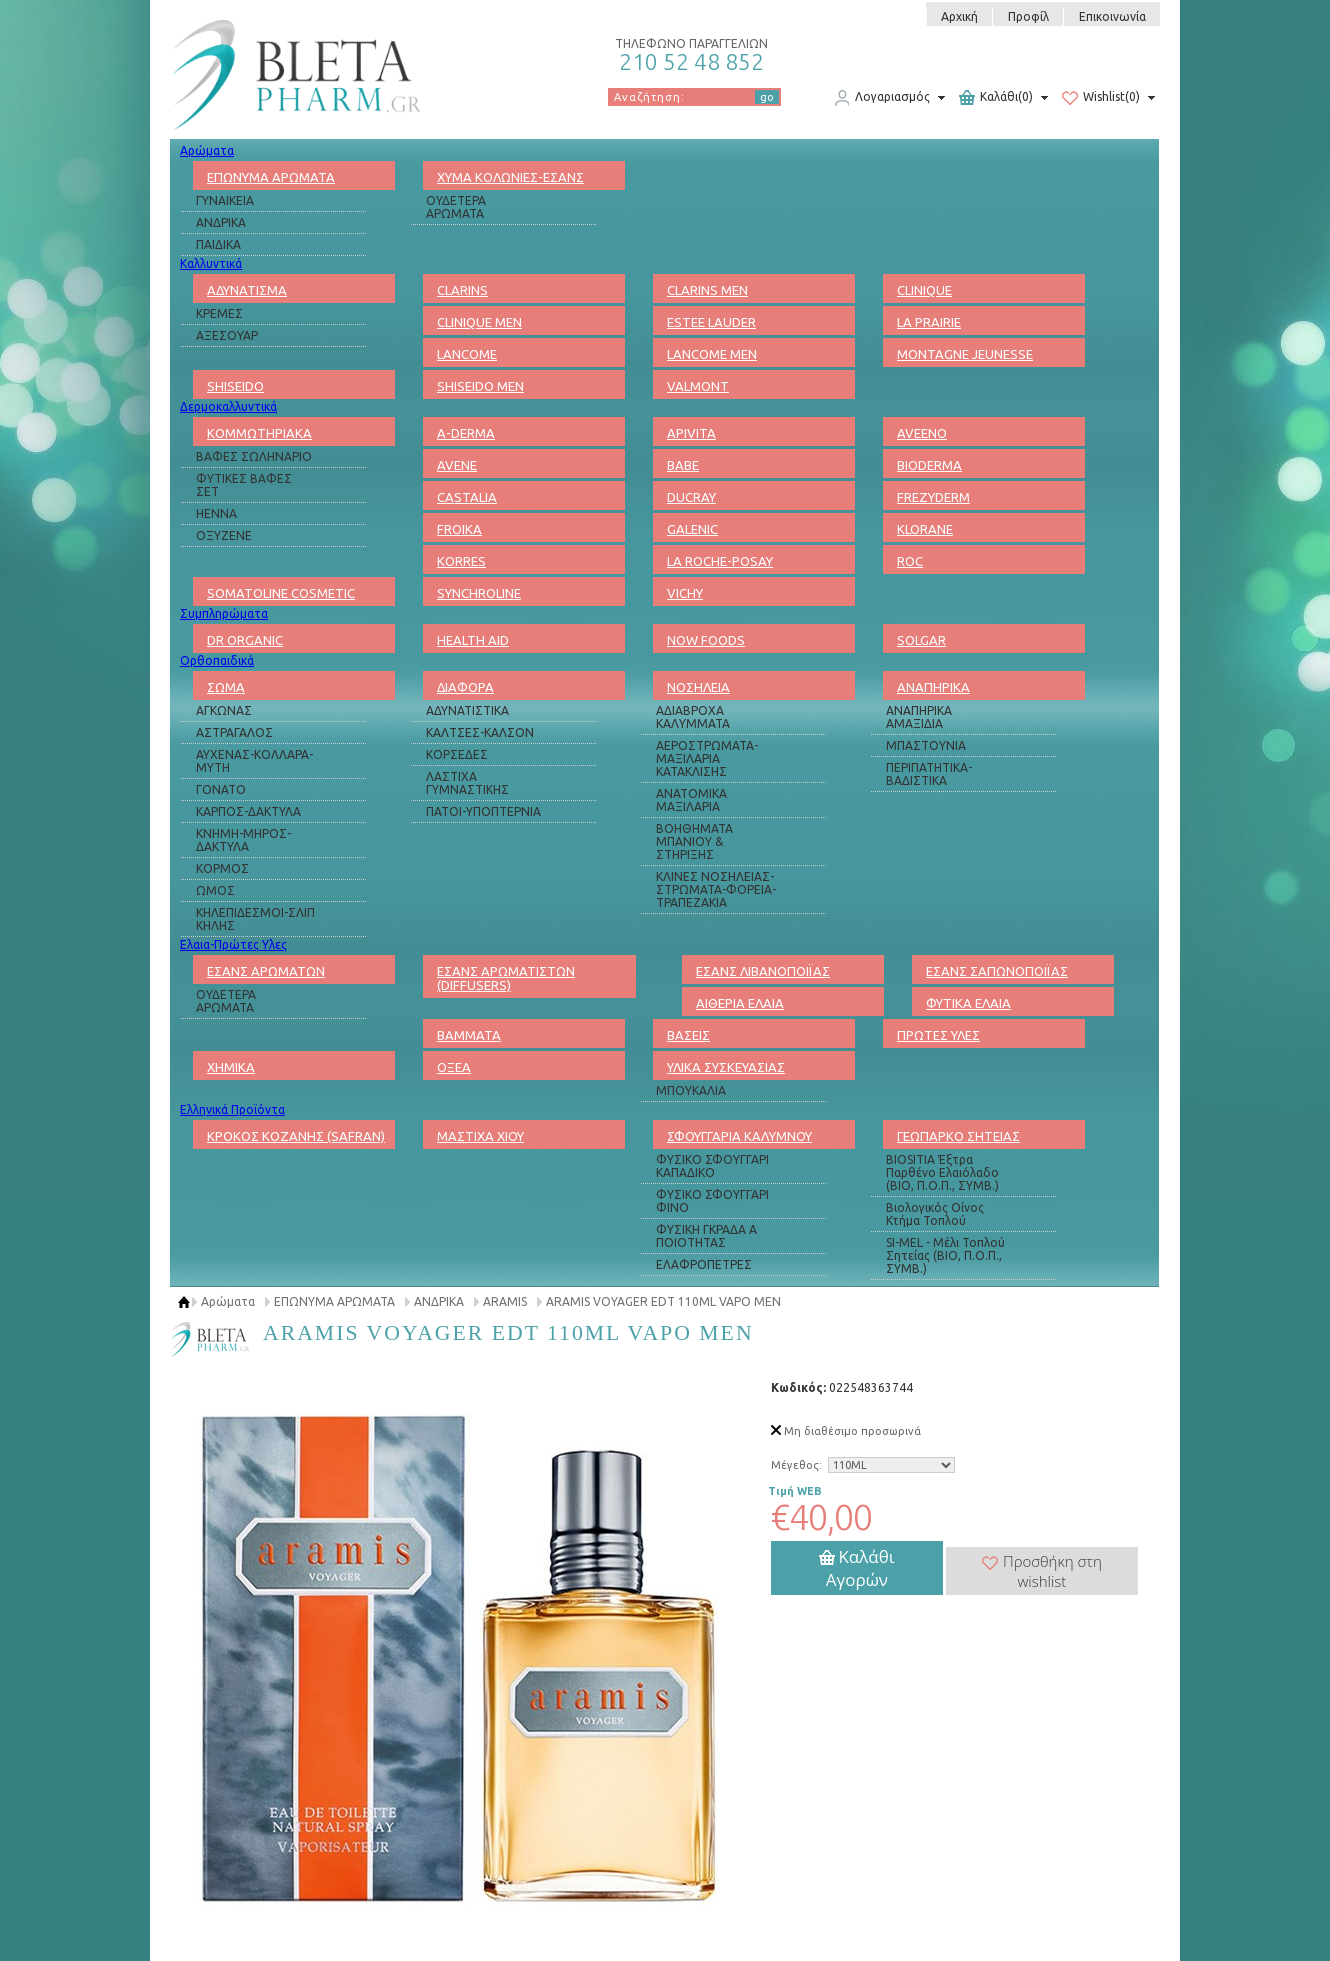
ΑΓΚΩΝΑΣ (224, 710)
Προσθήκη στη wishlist (1042, 1571)
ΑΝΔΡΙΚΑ (221, 222)
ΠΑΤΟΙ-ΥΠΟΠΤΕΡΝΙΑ (483, 811)
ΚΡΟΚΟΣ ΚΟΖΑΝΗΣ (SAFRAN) (296, 1136)
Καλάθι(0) (996, 98)
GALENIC (692, 529)
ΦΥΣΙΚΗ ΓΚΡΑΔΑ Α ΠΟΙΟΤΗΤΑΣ (706, 1236)
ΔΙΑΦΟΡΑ (465, 687)
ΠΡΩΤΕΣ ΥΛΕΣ (938, 1035)
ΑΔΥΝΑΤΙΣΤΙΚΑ (467, 710)
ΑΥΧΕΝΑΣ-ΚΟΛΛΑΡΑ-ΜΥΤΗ (254, 761)
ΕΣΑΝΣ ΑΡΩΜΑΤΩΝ (266, 971)
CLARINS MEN (707, 290)
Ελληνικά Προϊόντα (232, 1109)
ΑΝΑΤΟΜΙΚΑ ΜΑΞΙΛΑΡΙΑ (691, 800)
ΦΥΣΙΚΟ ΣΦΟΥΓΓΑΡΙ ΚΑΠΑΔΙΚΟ (712, 1166)
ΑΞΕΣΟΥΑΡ (227, 335)
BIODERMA (929, 465)
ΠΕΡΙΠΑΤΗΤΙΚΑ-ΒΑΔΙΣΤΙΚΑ (929, 774)
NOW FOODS (706, 640)
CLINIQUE (924, 290)
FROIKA (459, 529)
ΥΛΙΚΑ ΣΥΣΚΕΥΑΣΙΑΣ (726, 1067)
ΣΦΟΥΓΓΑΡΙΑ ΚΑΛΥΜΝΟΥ (739, 1136)
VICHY (685, 593)
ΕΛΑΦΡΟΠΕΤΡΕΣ (704, 1264)
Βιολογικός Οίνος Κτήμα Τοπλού (935, 1214)
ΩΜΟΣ (215, 890)
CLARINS (462, 290)
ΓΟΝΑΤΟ (221, 789)
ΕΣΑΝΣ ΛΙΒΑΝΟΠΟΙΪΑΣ (763, 971)
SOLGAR (921, 640)
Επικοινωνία (1112, 16)
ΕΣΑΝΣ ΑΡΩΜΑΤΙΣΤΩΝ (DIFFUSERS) (506, 978)
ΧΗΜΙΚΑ (231, 1067)
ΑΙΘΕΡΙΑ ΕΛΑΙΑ (740, 1003)
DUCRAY (691, 497)
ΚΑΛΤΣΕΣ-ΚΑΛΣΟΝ (480, 732)
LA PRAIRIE (929, 322)
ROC (910, 561)
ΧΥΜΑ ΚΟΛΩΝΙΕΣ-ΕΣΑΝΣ (510, 177)
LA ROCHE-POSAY (720, 561)
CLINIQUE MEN (479, 322)
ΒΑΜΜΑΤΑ (469, 1035)
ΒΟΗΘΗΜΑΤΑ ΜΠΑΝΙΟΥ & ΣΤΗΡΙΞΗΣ (694, 841)
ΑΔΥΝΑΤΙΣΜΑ (247, 290)
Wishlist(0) (1101, 98)
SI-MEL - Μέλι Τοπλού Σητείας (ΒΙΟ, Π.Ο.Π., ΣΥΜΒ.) (945, 1255)
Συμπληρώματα (224, 613)
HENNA (216, 513)
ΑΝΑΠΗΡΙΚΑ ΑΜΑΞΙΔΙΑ (919, 717)
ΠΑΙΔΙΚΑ (218, 244)
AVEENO (922, 433)
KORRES (461, 561)
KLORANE (925, 529)
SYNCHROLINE (479, 593)
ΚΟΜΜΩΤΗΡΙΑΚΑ (259, 433)
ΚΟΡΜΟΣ (222, 868)
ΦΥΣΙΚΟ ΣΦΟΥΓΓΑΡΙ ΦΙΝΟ (712, 1201)
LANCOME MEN (712, 354)
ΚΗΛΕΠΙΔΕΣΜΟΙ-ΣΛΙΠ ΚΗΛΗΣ (255, 919)
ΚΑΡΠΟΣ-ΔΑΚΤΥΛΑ (248, 811)
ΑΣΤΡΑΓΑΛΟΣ (234, 732)
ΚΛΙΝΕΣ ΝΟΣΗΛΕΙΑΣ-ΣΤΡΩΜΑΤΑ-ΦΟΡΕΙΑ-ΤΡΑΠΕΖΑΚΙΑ (716, 889)
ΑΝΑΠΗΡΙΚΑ (933, 687)
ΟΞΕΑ (454, 1067)
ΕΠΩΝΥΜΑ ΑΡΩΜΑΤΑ (271, 177)
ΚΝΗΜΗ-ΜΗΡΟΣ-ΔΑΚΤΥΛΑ (243, 840)
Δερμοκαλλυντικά (228, 406)
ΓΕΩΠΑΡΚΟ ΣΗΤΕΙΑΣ (958, 1136)
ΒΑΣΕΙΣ (688, 1035)
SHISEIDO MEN (480, 386)
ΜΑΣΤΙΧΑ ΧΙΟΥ (480, 1136)
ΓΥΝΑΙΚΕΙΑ (225, 200)
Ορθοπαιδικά (217, 660)
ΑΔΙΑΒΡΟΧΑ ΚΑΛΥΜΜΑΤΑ (693, 717)
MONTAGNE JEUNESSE (965, 354)
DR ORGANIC (245, 640)
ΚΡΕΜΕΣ (219, 313)
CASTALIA (467, 497)
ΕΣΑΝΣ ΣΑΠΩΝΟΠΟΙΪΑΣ (997, 971)
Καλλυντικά (211, 263)
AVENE (457, 465)
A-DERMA (466, 433)
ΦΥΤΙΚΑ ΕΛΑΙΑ (968, 1003)
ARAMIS (505, 1301)
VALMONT (698, 386)
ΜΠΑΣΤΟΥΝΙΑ (926, 745)
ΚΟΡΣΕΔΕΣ (457, 754)
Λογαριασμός (882, 98)
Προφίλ (1028, 16)
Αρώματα (207, 150)
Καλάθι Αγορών (856, 1568)
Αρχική (959, 16)
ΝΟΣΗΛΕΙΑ (698, 687)
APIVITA (691, 433)
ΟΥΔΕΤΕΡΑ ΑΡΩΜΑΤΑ (456, 207)
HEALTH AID (473, 640)
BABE (683, 465)
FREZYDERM (933, 497)
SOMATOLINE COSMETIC (281, 593)
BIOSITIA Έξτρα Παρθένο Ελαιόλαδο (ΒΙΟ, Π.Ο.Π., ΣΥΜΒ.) (942, 1172)
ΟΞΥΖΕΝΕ (224, 535)
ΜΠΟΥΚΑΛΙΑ (691, 1090)
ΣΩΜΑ (226, 687)
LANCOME (467, 354)
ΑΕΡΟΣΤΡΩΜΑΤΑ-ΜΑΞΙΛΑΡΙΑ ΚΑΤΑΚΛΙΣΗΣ (707, 758)
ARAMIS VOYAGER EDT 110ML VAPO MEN (663, 1301)
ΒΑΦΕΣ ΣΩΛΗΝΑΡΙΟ (254, 456)
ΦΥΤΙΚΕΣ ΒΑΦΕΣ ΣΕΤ (244, 485)
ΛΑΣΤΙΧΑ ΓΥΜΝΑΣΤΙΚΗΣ (467, 783)
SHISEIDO (235, 386)
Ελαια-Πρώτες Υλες (233, 944)
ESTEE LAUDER (711, 322)
